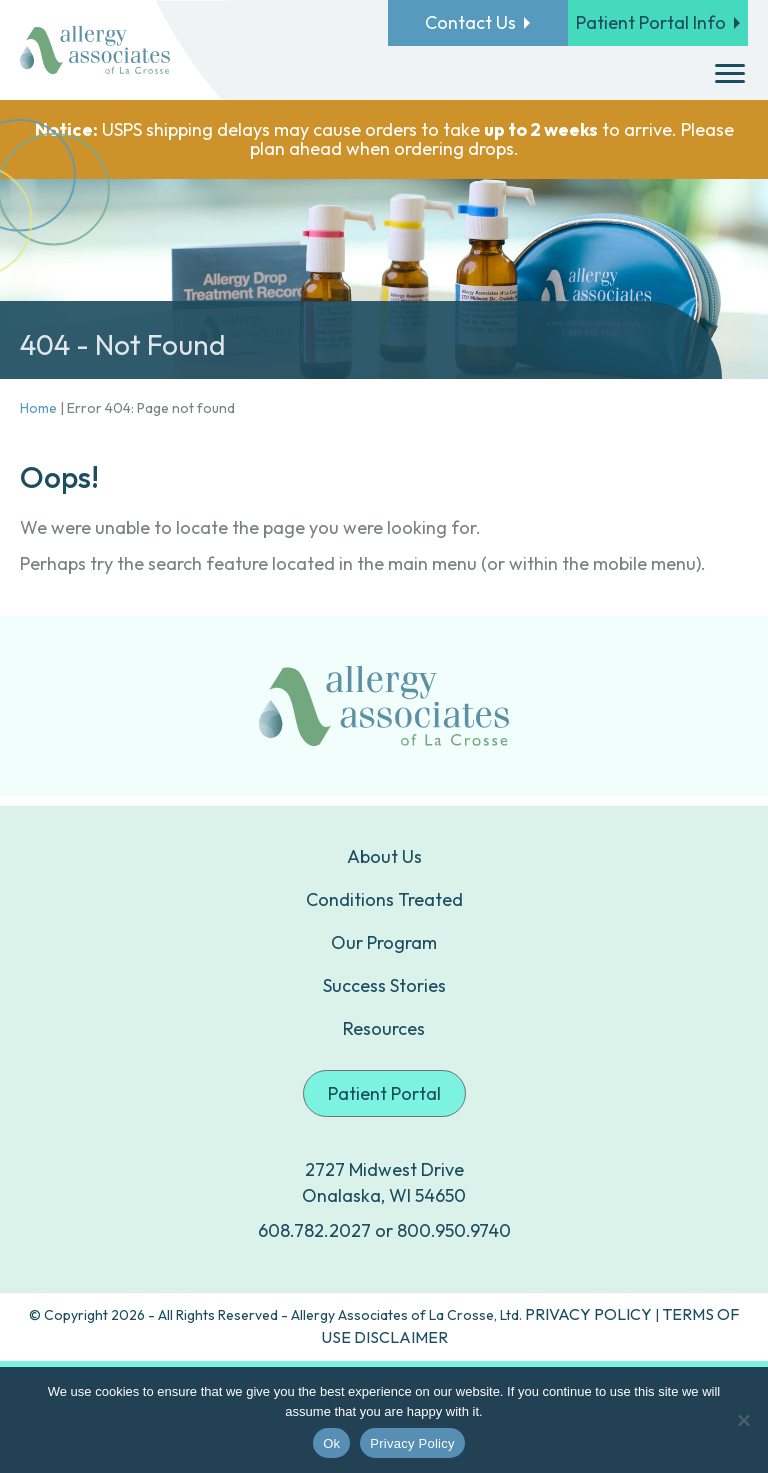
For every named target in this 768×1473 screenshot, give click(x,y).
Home (38, 408)
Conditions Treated (384, 899)
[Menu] (730, 74)
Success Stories (384, 985)
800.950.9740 (454, 1230)
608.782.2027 (314, 1230)
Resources (384, 1028)
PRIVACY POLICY (588, 1314)
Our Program (384, 942)
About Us (384, 856)
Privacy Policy (412, 1443)
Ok (331, 1443)
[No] (743, 1420)
